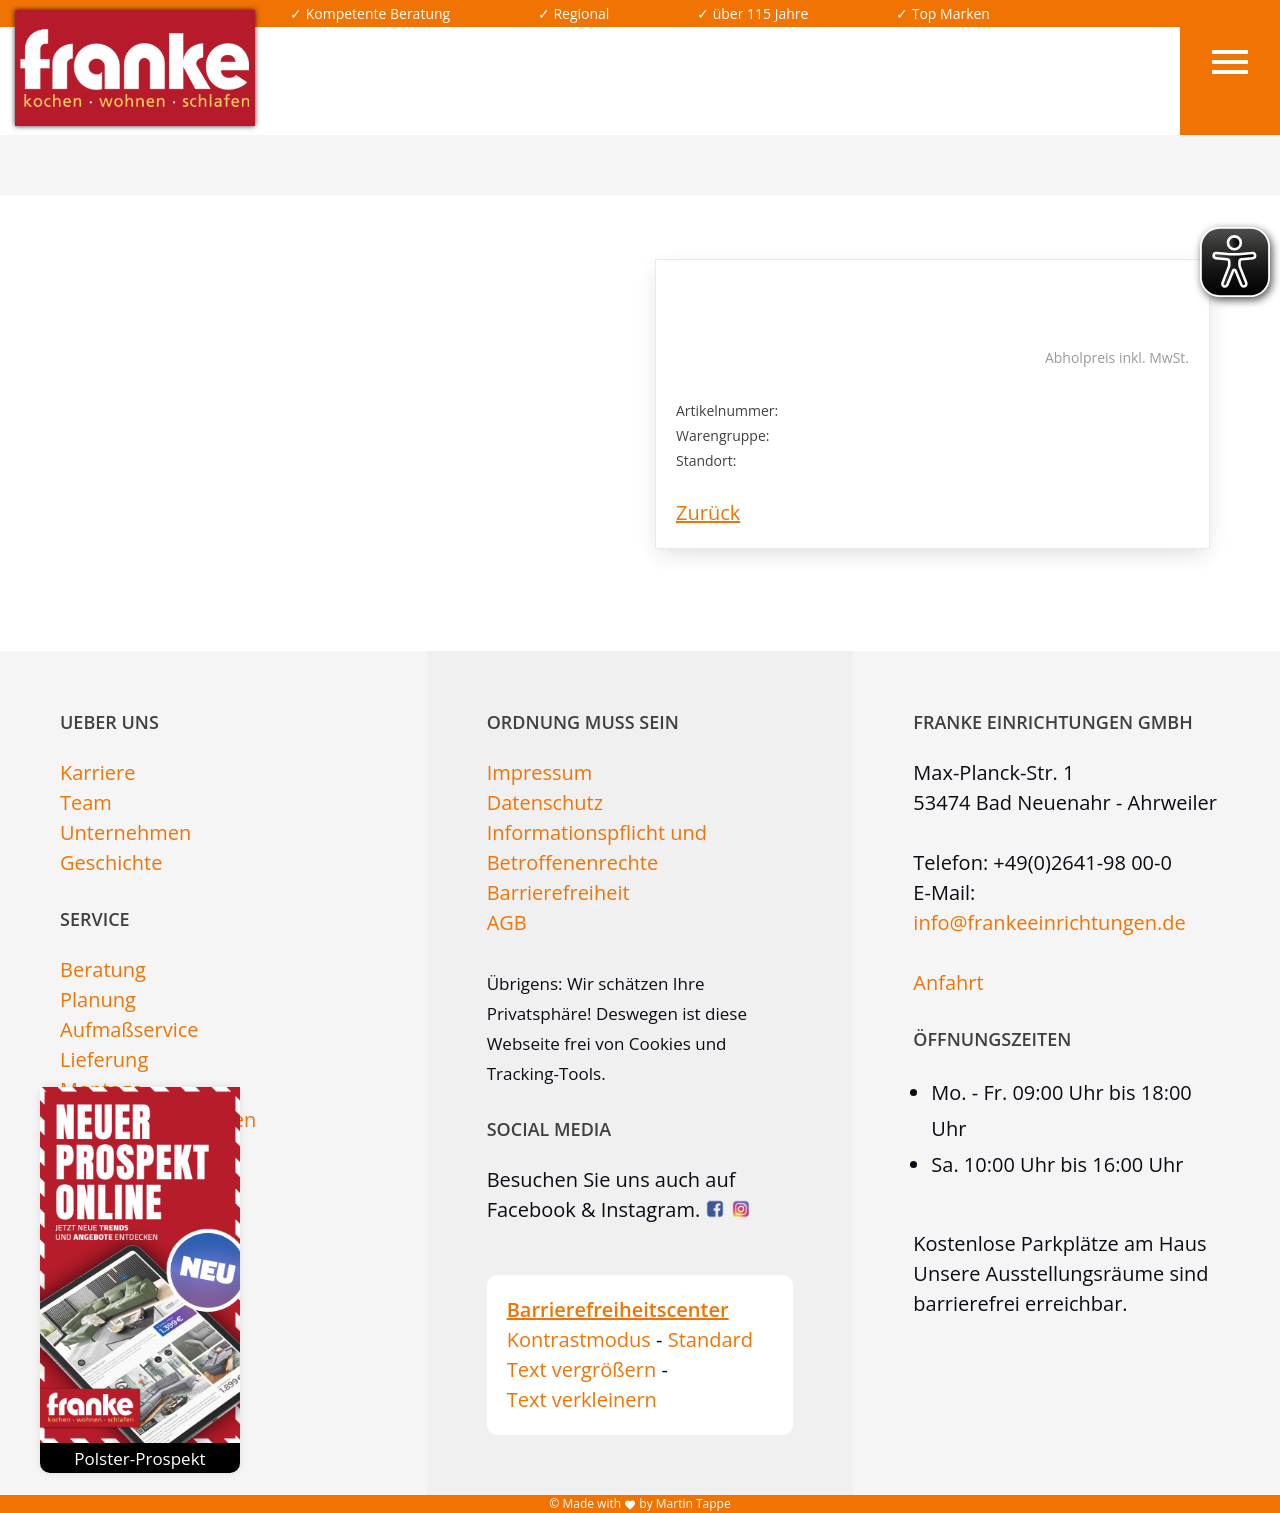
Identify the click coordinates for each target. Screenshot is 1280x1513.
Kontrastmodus (579, 1339)
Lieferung (104, 1059)
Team (86, 802)
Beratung (103, 969)
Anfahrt (948, 982)
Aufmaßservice (129, 1029)
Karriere (97, 772)
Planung (98, 999)
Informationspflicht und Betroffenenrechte (597, 847)
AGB (507, 922)
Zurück (708, 512)
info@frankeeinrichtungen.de (1049, 922)
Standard (710, 1339)
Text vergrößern (582, 1369)
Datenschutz (545, 802)
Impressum (540, 772)
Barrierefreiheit (558, 892)
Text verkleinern (582, 1399)
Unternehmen (125, 832)
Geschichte (111, 862)
